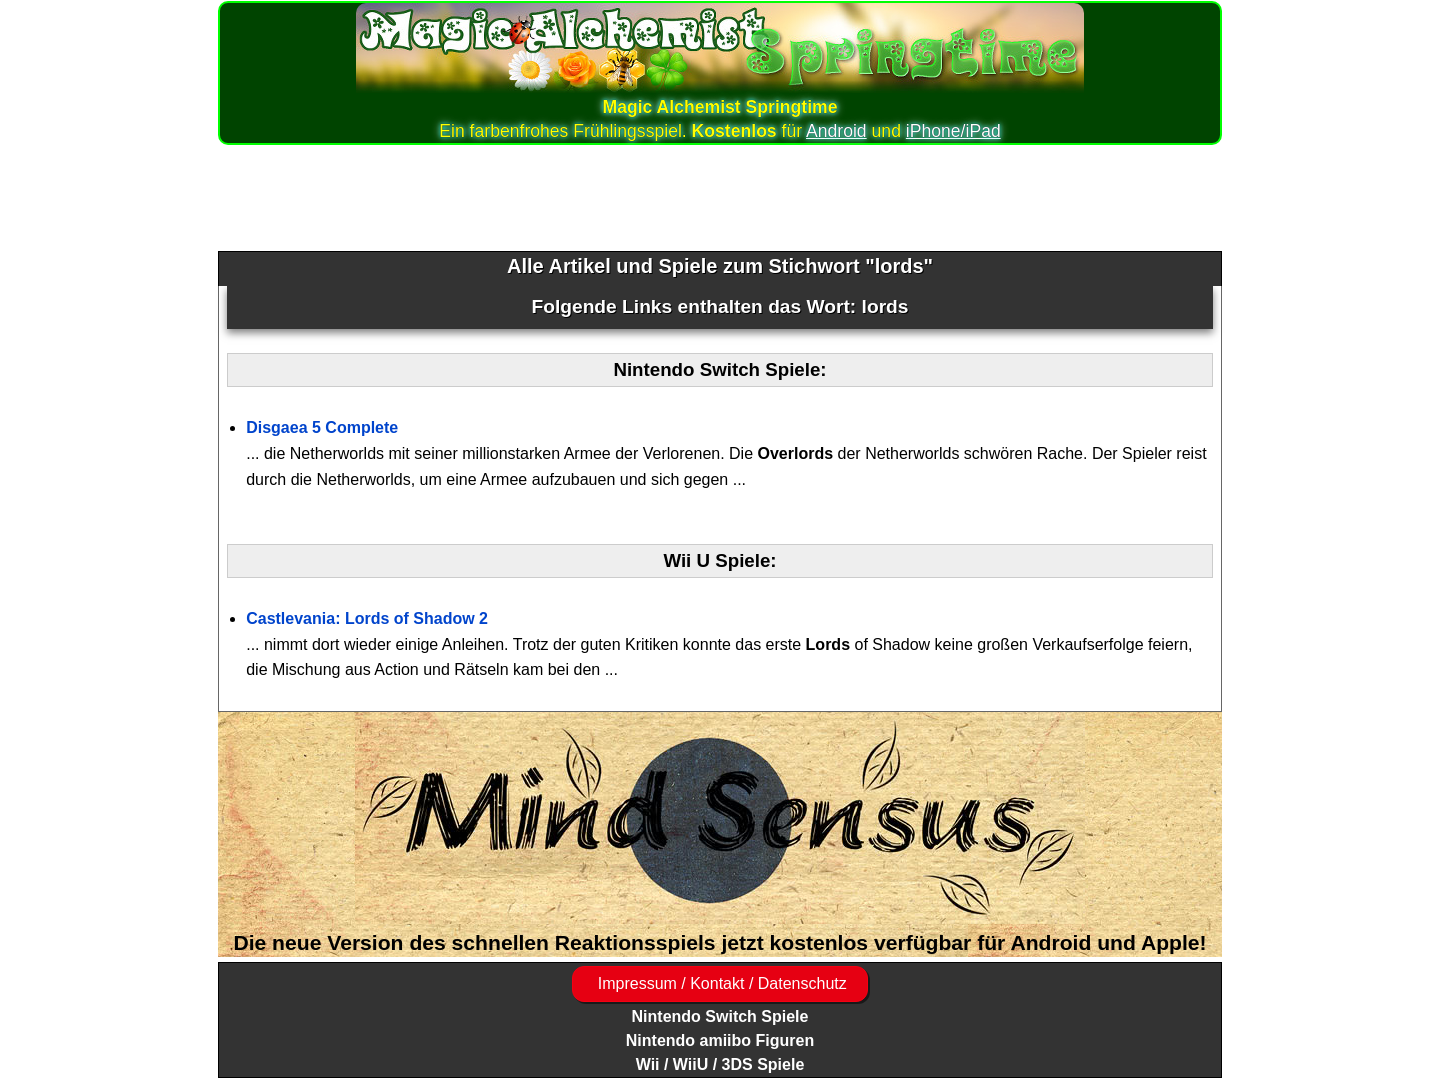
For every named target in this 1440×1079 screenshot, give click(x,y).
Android (836, 131)
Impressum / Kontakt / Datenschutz (719, 983)
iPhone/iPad (953, 131)
